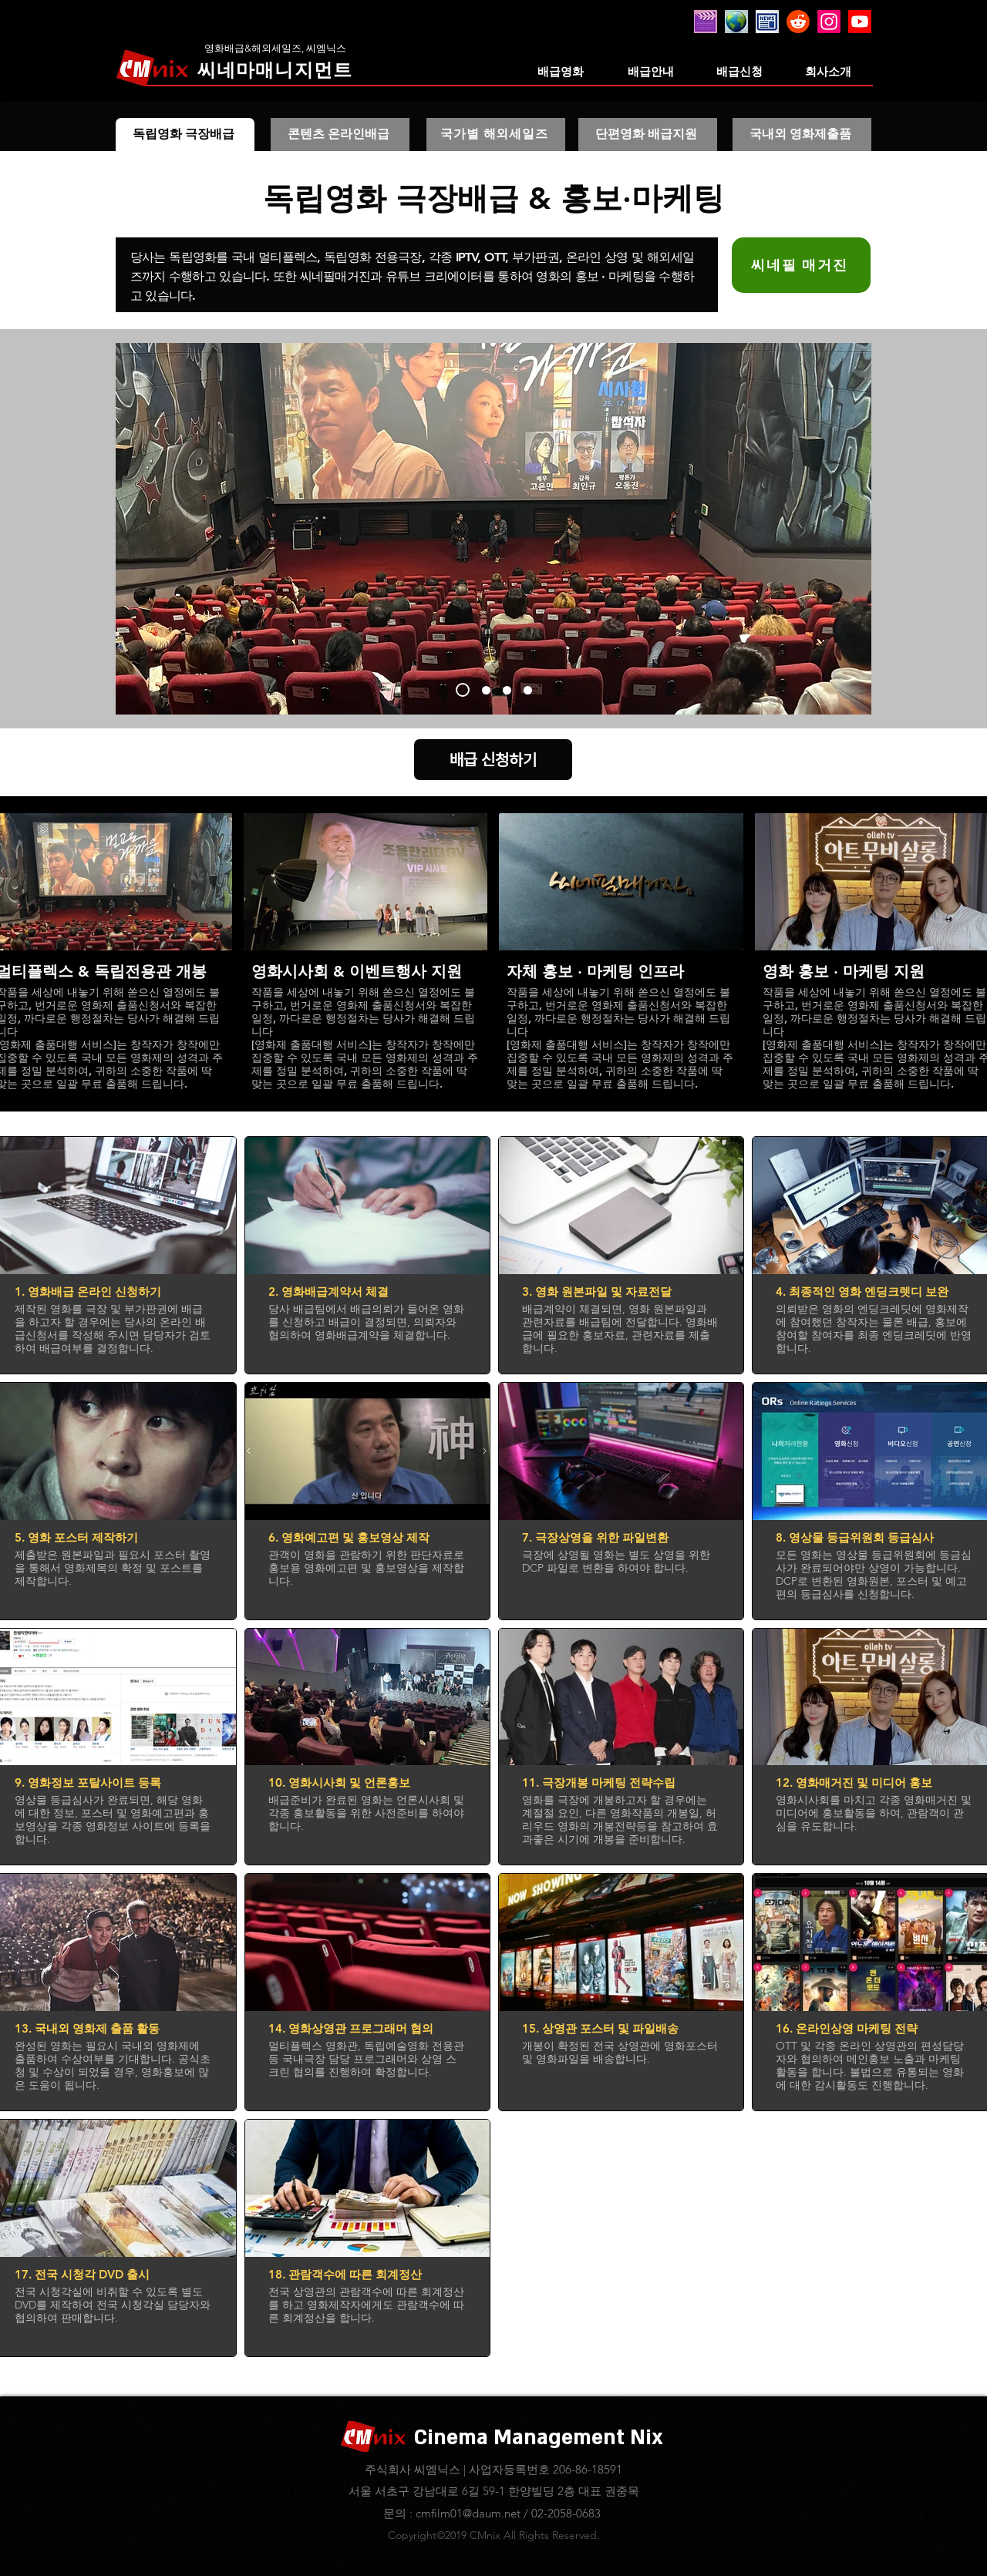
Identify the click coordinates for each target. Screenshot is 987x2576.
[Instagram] (828, 21)
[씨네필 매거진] (801, 265)
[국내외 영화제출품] (802, 134)
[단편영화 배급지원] (647, 134)
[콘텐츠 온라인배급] (340, 134)
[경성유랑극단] (486, 690)
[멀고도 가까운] (463, 690)
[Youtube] (859, 21)
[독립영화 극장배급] (185, 134)
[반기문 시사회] (507, 690)
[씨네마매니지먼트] (275, 70)
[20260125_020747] (767, 21)
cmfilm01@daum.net (468, 2513)
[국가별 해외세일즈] (495, 134)
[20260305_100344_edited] (705, 21)
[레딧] (798, 21)
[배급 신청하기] (493, 759)
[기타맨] (528, 690)
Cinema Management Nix (538, 2438)
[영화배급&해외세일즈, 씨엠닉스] (275, 48)
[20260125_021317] (736, 21)
